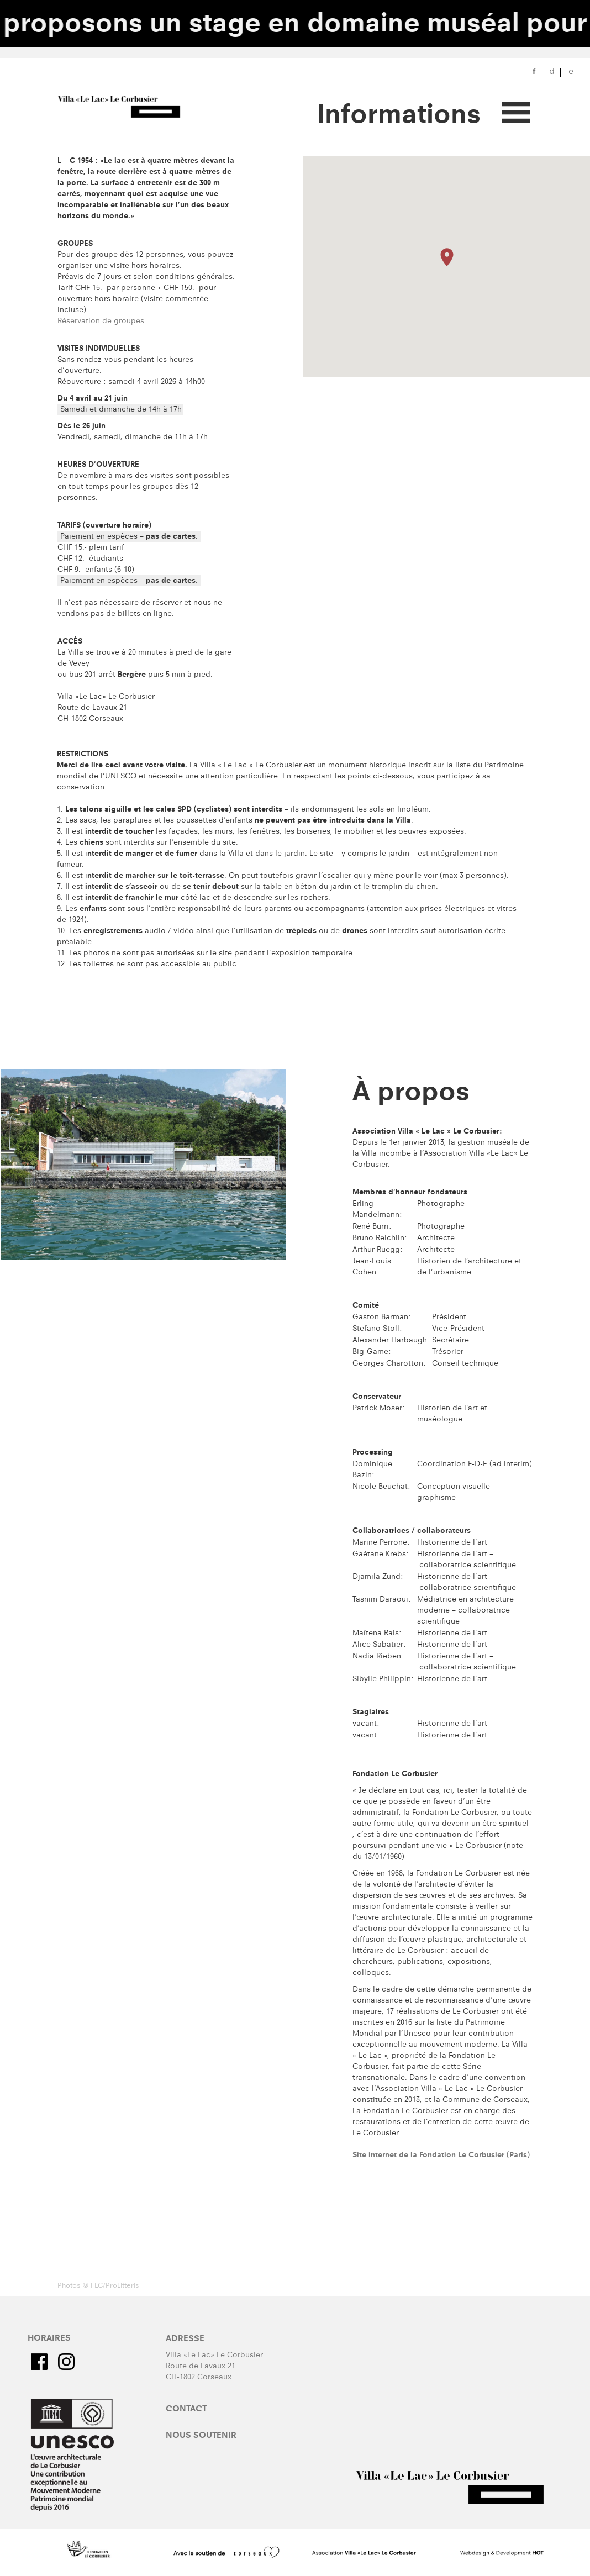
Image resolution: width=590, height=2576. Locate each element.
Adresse (185, 2339)
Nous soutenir (201, 2436)
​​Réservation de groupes (100, 321)
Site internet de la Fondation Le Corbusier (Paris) (441, 2155)
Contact (186, 2409)
